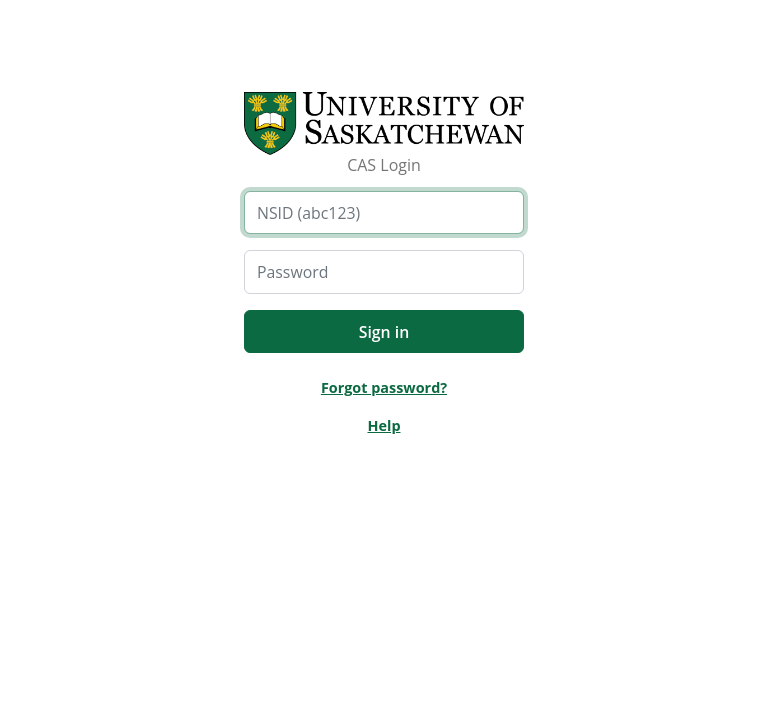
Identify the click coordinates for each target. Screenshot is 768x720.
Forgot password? (384, 387)
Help (383, 425)
